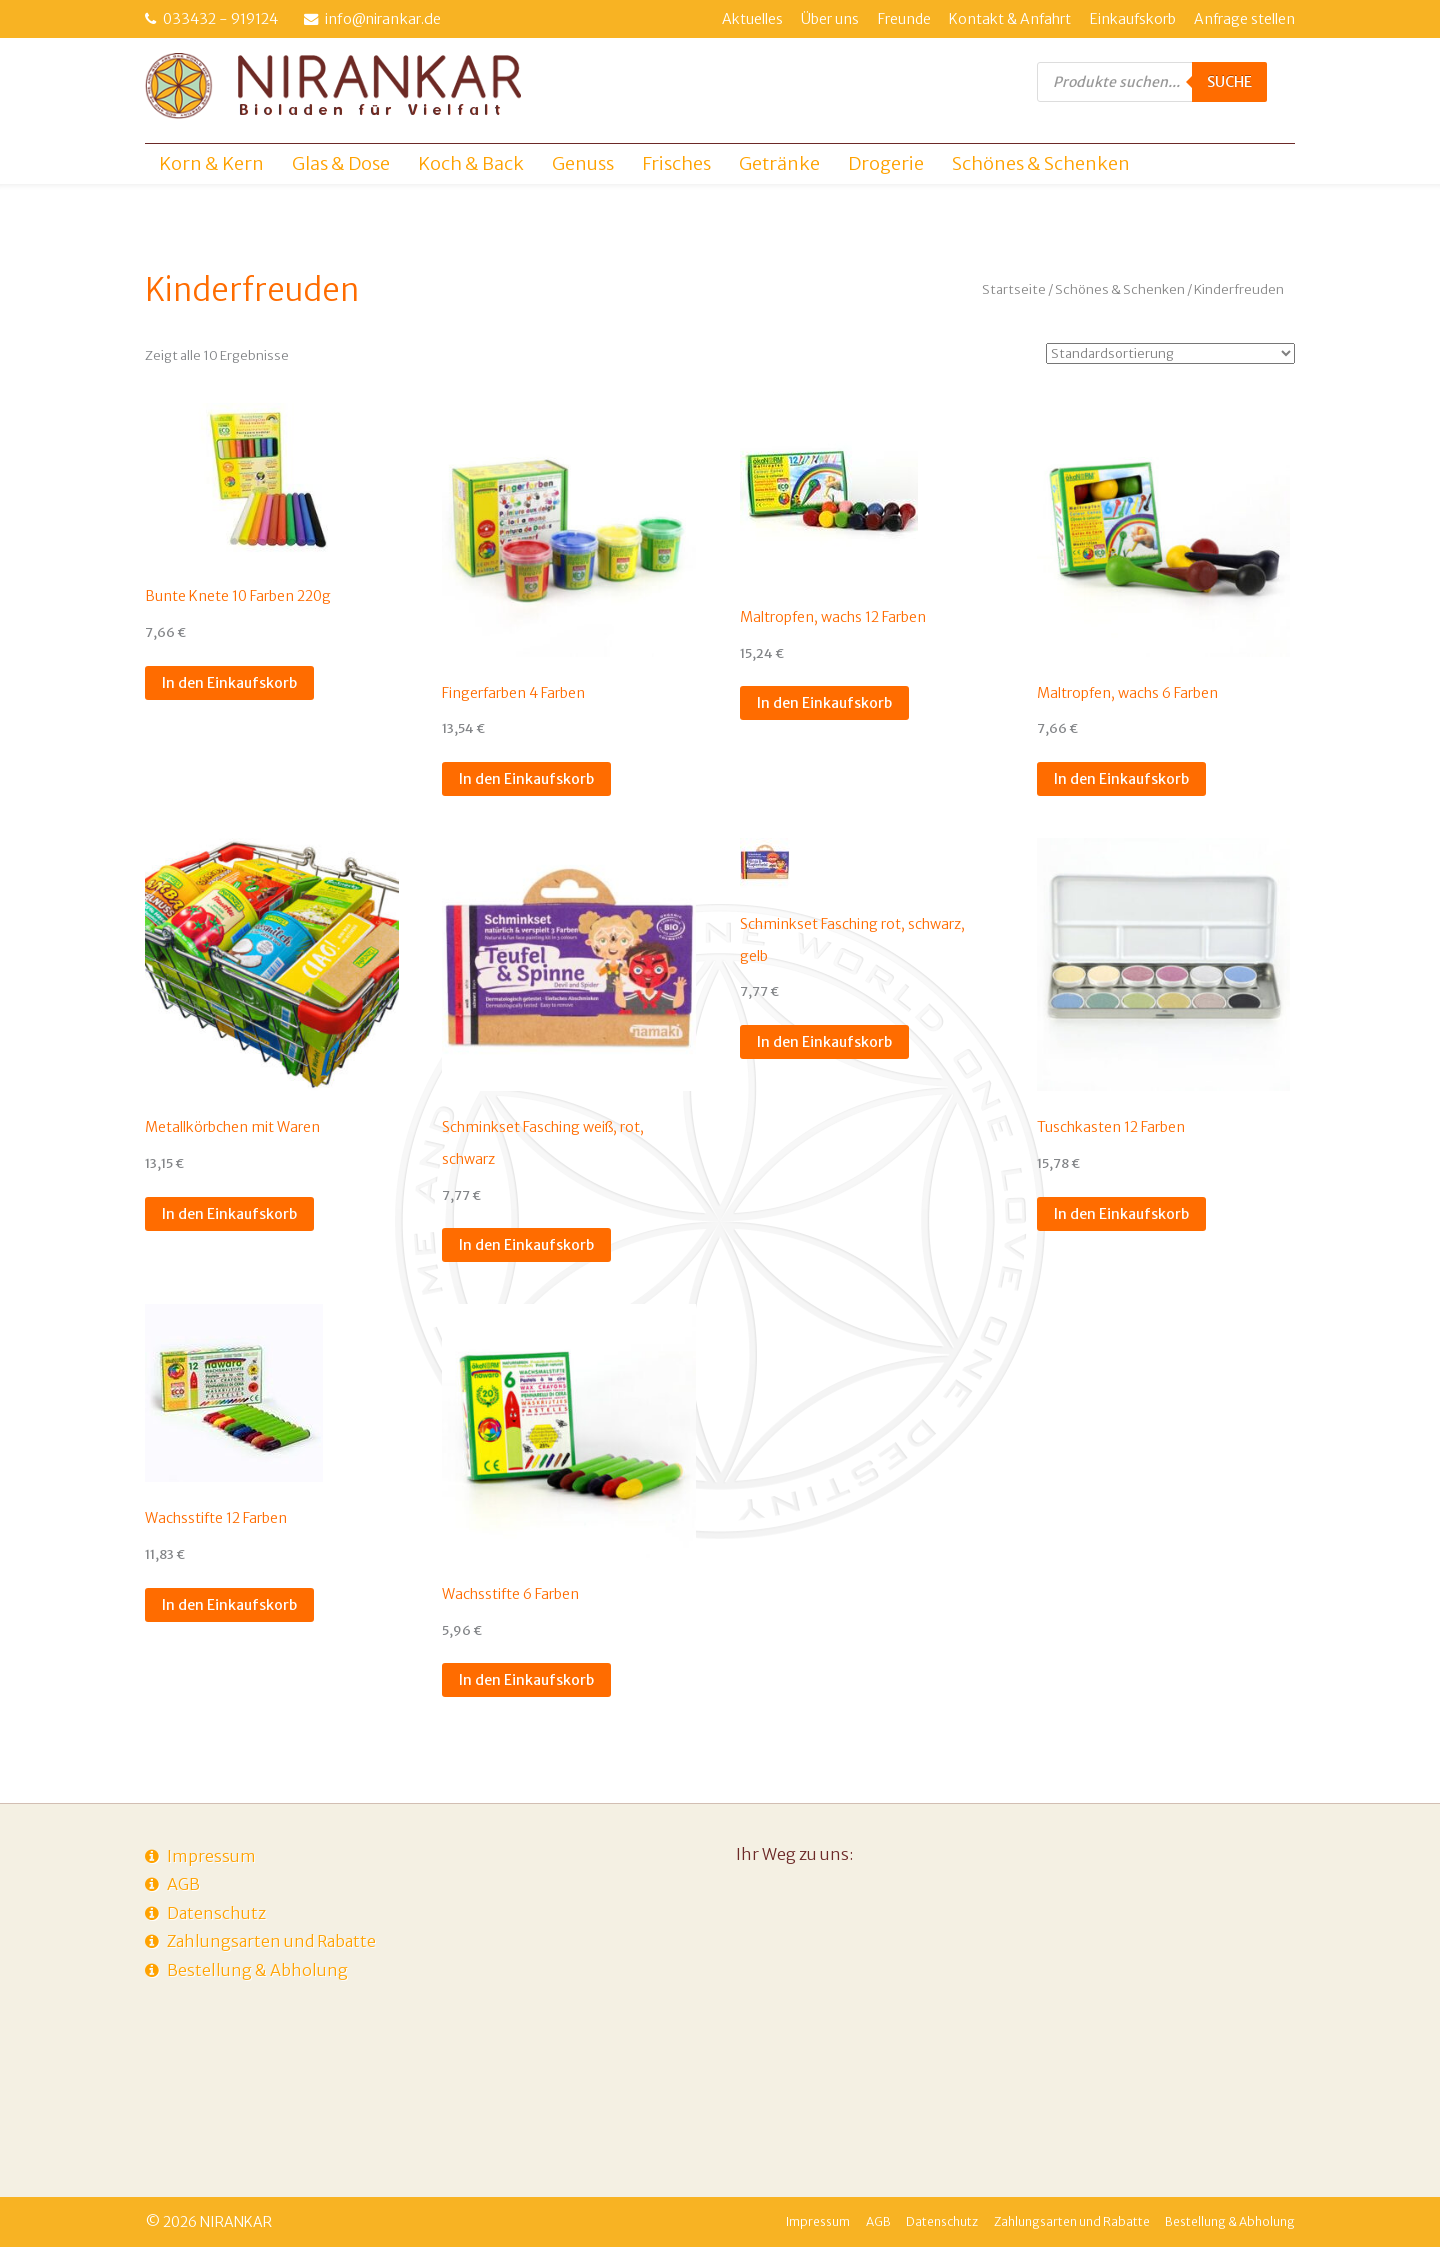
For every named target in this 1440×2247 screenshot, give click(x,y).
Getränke (779, 163)
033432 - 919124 (220, 19)
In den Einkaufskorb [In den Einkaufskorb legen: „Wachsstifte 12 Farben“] (229, 1605)
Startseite (1014, 289)
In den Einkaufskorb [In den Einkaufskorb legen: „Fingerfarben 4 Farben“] (526, 779)
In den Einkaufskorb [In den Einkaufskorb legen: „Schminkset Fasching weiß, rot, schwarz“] (526, 1245)
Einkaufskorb (1133, 19)
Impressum (211, 1856)
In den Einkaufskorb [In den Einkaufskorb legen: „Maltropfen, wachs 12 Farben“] (824, 703)
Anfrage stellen (1244, 19)
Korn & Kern (211, 163)
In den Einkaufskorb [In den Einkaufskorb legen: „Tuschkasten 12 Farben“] (1121, 1214)
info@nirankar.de (383, 19)
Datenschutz (216, 1913)
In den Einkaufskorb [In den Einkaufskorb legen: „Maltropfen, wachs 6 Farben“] (1121, 779)
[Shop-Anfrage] (1170, 353)
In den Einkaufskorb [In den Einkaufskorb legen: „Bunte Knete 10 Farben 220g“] (229, 683)
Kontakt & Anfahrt (1010, 19)
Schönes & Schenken (1041, 163)
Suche (1229, 82)
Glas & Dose (341, 163)
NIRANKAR (236, 2222)
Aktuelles (752, 19)
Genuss (583, 163)
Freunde (904, 19)
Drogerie (886, 163)
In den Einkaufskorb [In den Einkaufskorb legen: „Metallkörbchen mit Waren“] (229, 1214)
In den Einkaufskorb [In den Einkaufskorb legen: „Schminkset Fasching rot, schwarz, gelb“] (824, 1042)
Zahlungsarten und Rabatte (271, 1941)
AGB (183, 1884)
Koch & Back (471, 163)
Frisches (676, 163)
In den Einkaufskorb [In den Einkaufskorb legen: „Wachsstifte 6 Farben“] (526, 1680)
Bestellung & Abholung (257, 1970)
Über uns (830, 19)
